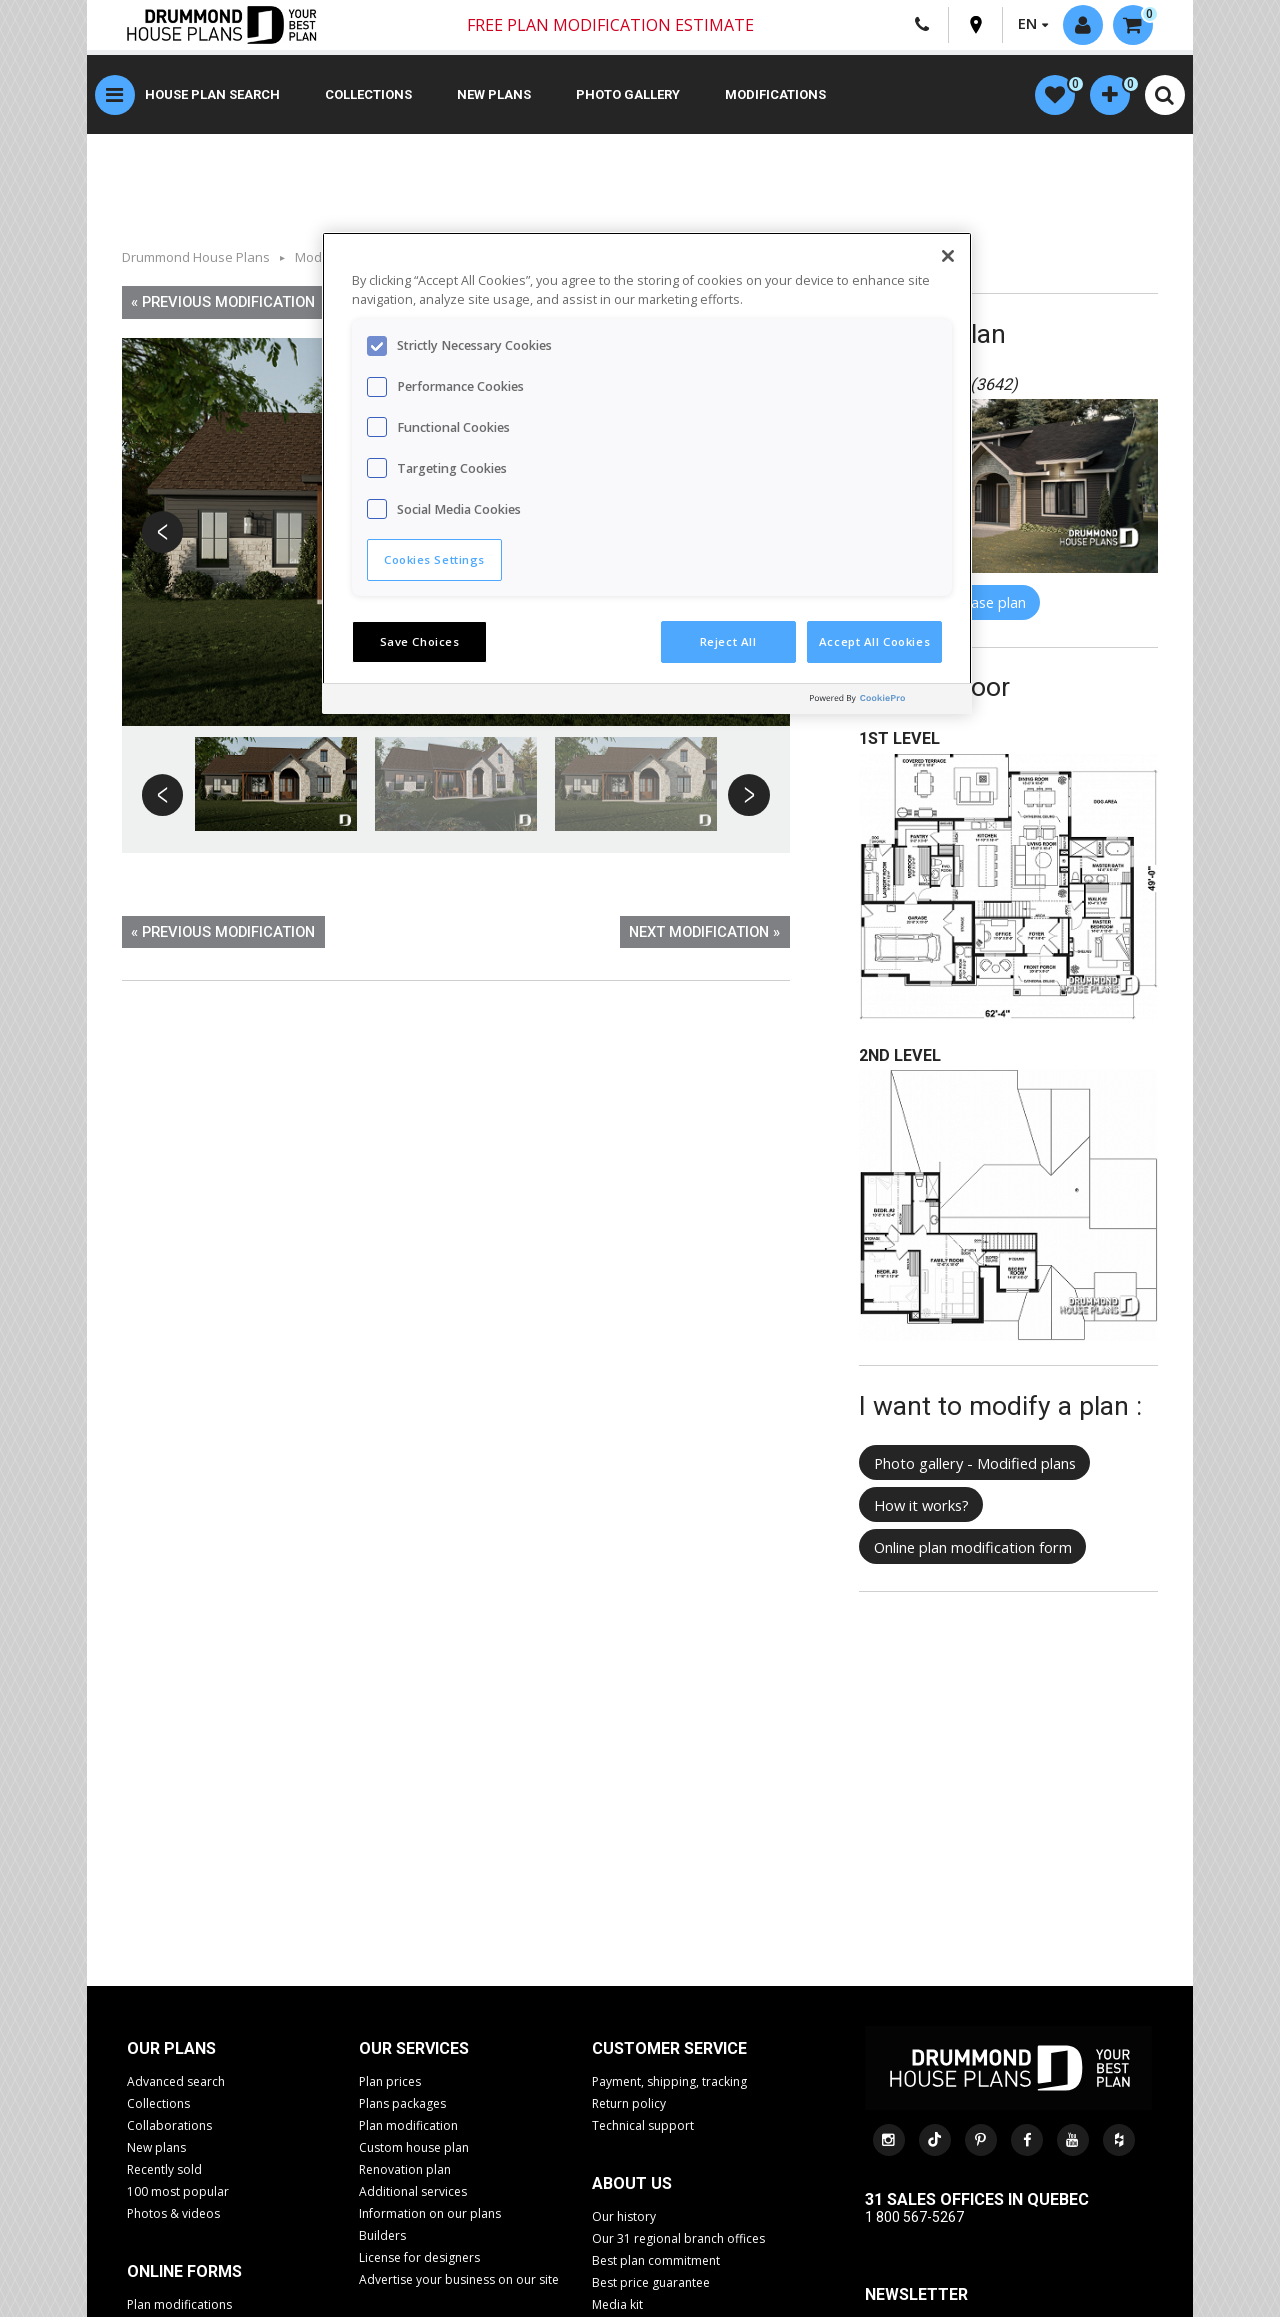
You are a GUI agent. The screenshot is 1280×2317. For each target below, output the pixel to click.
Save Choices (420, 641)
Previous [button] (164, 533)
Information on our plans (430, 2213)
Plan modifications (179, 2304)
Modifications (775, 94)
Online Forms (184, 2271)
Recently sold (164, 2169)
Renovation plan (405, 2169)
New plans (494, 94)
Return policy (629, 2103)
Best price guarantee (651, 2282)
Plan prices (390, 2081)
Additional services (413, 2191)
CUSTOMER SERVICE (669, 2048)
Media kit (617, 2304)
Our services (414, 2048)
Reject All (728, 641)
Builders (382, 2235)
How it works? (921, 1505)
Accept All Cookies (874, 641)
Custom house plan (414, 2147)
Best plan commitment (656, 2260)
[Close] (948, 256)
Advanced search (176, 2081)
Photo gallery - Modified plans (975, 1463)
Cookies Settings (434, 559)
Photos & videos (173, 2213)
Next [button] (748, 796)
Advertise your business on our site (459, 2279)
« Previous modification (223, 302)
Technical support (643, 2125)
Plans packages (402, 2103)
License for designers (419, 2257)
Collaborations (169, 2125)
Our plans (171, 2048)
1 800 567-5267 (914, 2217)
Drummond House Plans (196, 257)
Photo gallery (628, 94)
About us (632, 2183)
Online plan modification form (973, 1547)
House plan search (212, 94)
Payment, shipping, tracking (669, 2081)
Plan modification (408, 2125)
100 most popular (178, 2191)
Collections (368, 94)
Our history (624, 2216)
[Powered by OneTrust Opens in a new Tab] (886, 701)
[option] (276, 784)
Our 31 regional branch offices (678, 2238)
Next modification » (704, 932)
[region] (647, 473)
